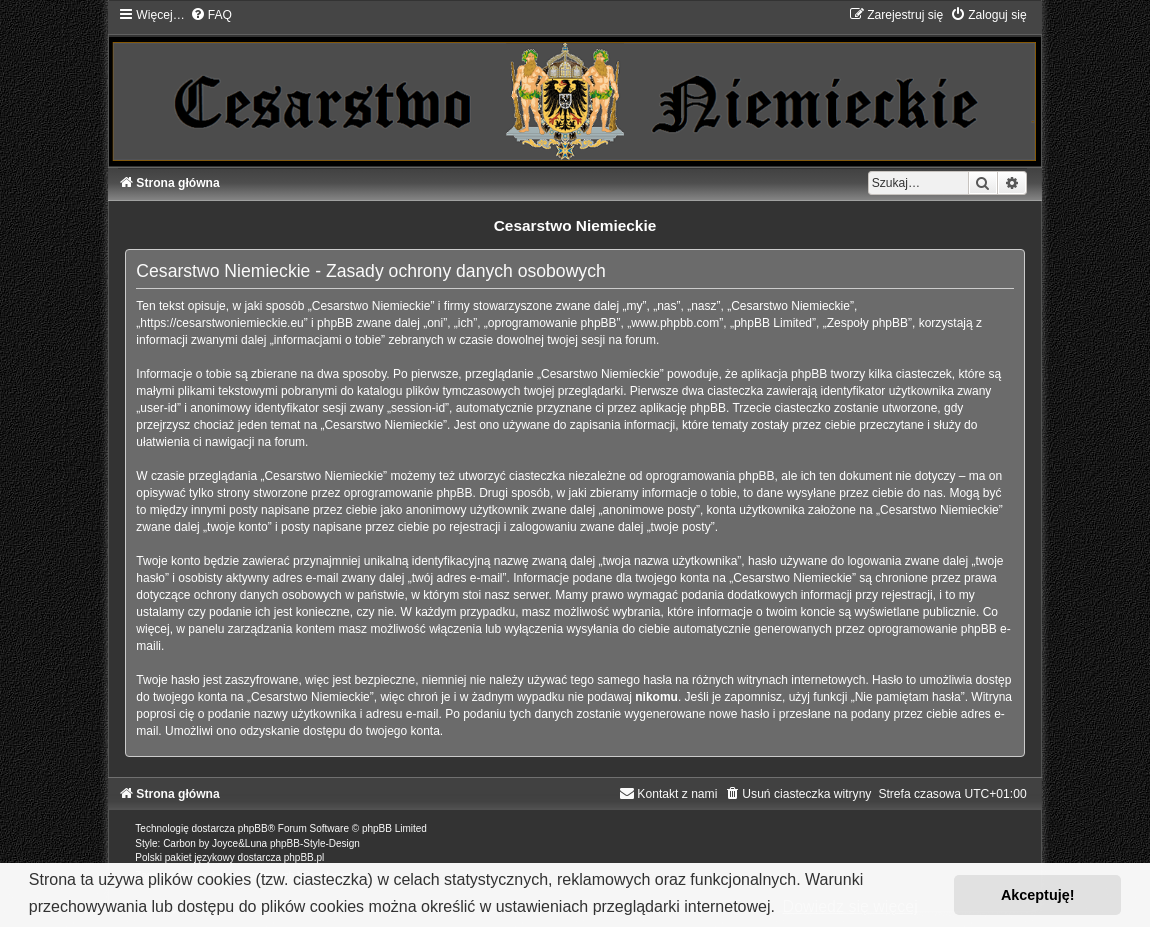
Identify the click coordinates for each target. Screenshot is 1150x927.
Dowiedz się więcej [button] (850, 906)
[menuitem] (211, 15)
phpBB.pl (304, 857)
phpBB (253, 828)
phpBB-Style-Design (315, 843)
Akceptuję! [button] (1038, 895)
